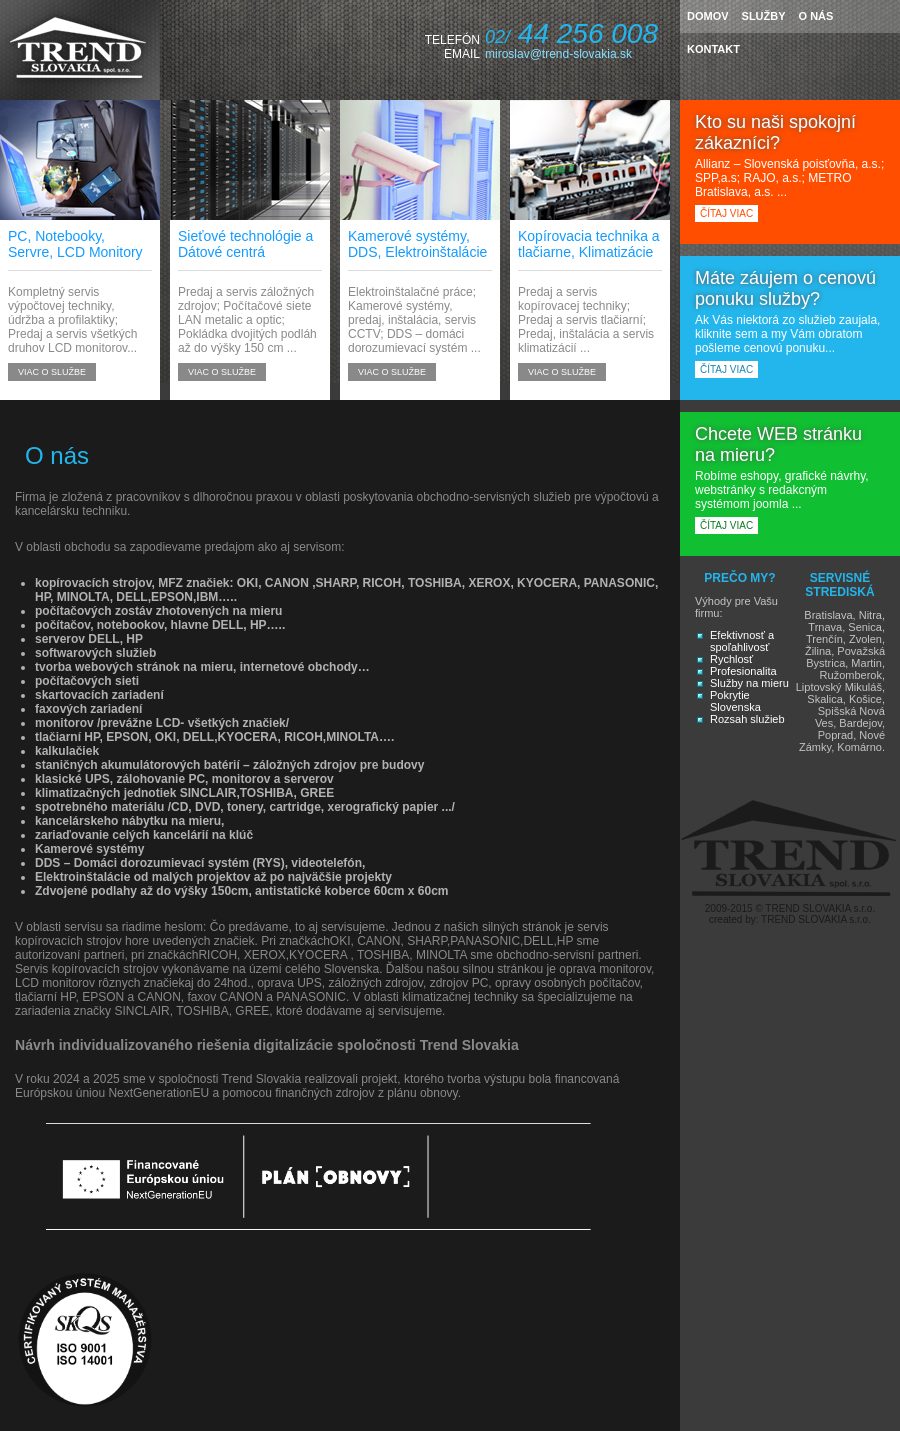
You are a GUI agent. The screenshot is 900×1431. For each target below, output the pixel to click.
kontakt (713, 49)
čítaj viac (726, 213)
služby (764, 16)
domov (708, 16)
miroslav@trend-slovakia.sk (558, 54)
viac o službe (52, 372)
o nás (816, 16)
